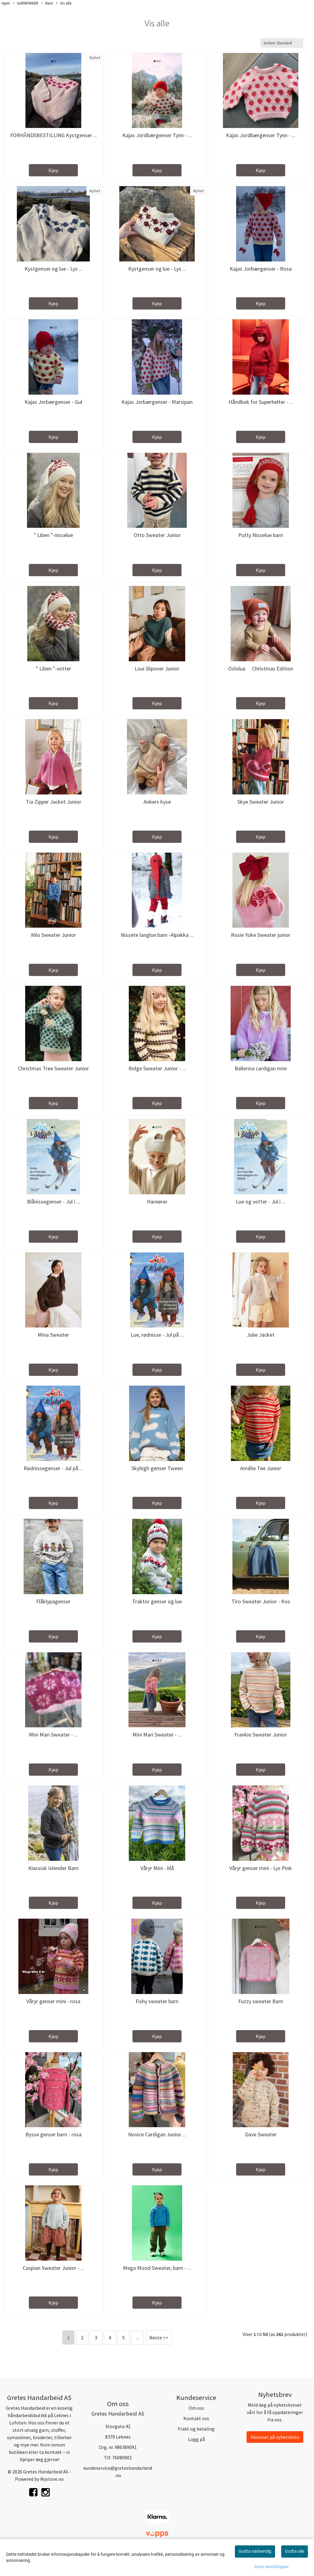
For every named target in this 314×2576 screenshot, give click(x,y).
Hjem (6, 3)
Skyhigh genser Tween (157, 1468)
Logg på (196, 2439)
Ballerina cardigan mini (261, 1068)
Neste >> (158, 2337)
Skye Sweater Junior (260, 801)
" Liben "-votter (53, 668)
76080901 (122, 2457)
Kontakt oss (196, 2418)
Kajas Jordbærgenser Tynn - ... (157, 135)
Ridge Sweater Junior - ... (157, 1068)
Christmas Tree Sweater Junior (53, 1068)
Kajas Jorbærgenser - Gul (53, 401)
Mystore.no (52, 2479)
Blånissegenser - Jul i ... (53, 1201)
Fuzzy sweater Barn (260, 2001)
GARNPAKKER (25, 3)
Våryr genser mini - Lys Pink (260, 1868)
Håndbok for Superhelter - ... (260, 401)
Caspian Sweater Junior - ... (53, 2267)
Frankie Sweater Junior (260, 1734)
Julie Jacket (260, 1334)
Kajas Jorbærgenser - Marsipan (157, 401)
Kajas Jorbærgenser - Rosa (261, 268)
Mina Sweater (53, 1334)
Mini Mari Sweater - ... (53, 1734)
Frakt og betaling (196, 2429)
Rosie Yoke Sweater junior (260, 934)
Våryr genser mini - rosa (53, 2001)
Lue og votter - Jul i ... (260, 1201)
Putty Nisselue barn (260, 535)
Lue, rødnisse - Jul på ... (157, 1334)
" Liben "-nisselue (53, 535)
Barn (47, 3)
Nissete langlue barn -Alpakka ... (157, 934)
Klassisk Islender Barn (53, 1868)
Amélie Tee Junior (260, 1468)
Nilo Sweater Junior (53, 934)
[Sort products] (281, 43)
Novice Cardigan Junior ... (157, 2134)
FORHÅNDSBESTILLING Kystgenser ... (53, 135)
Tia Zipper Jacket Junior (53, 801)
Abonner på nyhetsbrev (275, 2437)
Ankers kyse (157, 801)
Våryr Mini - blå (157, 1868)
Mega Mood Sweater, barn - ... (157, 2267)
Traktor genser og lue (157, 1601)
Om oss (196, 2408)
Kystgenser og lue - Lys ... (53, 268)
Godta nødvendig (255, 2551)
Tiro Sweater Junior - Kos (261, 1601)
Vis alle (63, 3)
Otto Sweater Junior (157, 535)
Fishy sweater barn (157, 2001)
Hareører (157, 1201)
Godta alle (294, 2551)
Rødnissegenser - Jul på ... (53, 1468)
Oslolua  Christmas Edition (260, 668)
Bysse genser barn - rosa (53, 2134)
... (137, 2337)
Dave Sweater (261, 2134)
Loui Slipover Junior (157, 668)
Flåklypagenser (53, 1601)
